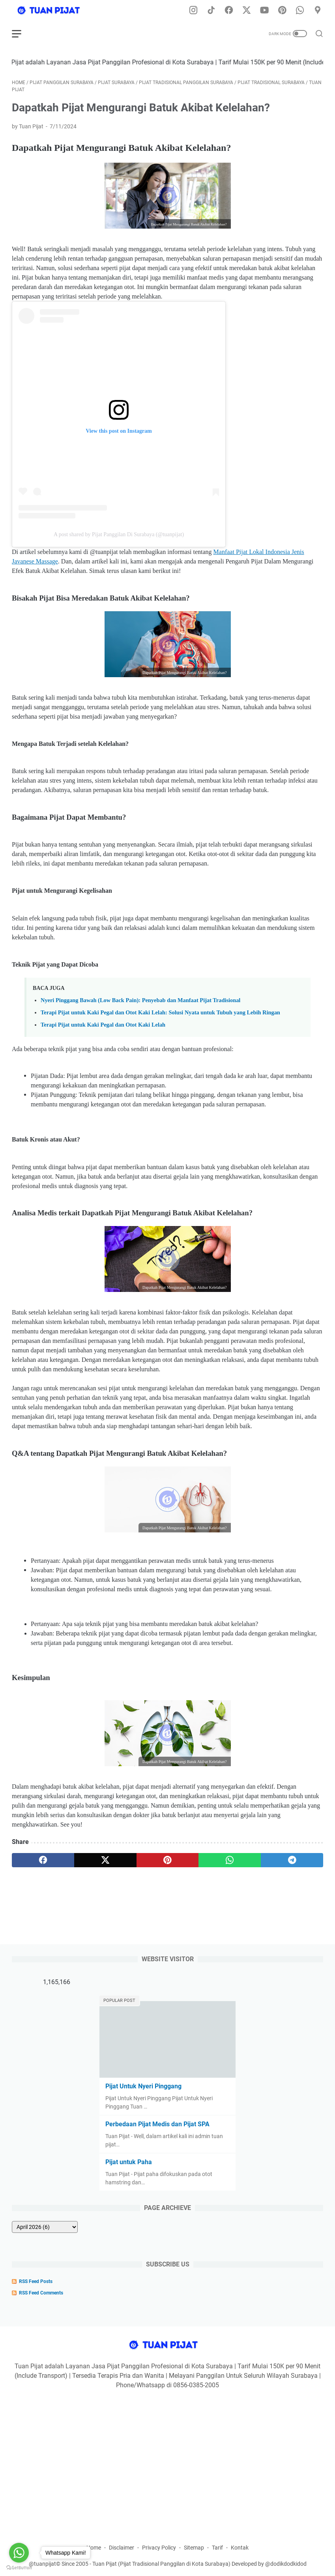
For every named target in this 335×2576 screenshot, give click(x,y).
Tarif (217, 2547)
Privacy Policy (159, 2547)
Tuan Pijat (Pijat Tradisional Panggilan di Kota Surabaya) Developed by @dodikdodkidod (199, 2564)
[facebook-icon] (228, 10)
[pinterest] (168, 1860)
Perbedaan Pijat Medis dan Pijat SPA (157, 2124)
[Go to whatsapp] (19, 2553)
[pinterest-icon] (282, 10)
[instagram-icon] (193, 10)
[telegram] (292, 1860)
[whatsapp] (229, 1860)
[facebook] (43, 1860)
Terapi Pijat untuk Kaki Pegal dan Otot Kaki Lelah (103, 1024)
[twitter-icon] (246, 10)
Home (93, 2547)
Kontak (240, 2547)
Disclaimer (121, 2547)
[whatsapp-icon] (299, 10)
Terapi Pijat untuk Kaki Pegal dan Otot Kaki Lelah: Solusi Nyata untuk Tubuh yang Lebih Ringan (160, 1012)
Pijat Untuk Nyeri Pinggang (143, 2086)
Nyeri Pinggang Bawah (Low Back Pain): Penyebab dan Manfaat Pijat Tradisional (140, 1000)
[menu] (21, 33)
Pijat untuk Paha (128, 2162)
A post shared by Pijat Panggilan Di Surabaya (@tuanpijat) (119, 534)
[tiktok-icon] (211, 10)
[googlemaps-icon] (317, 10)
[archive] (45, 2227)
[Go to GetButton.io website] (19, 2567)
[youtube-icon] (264, 10)
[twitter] (105, 1860)
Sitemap (194, 2547)
